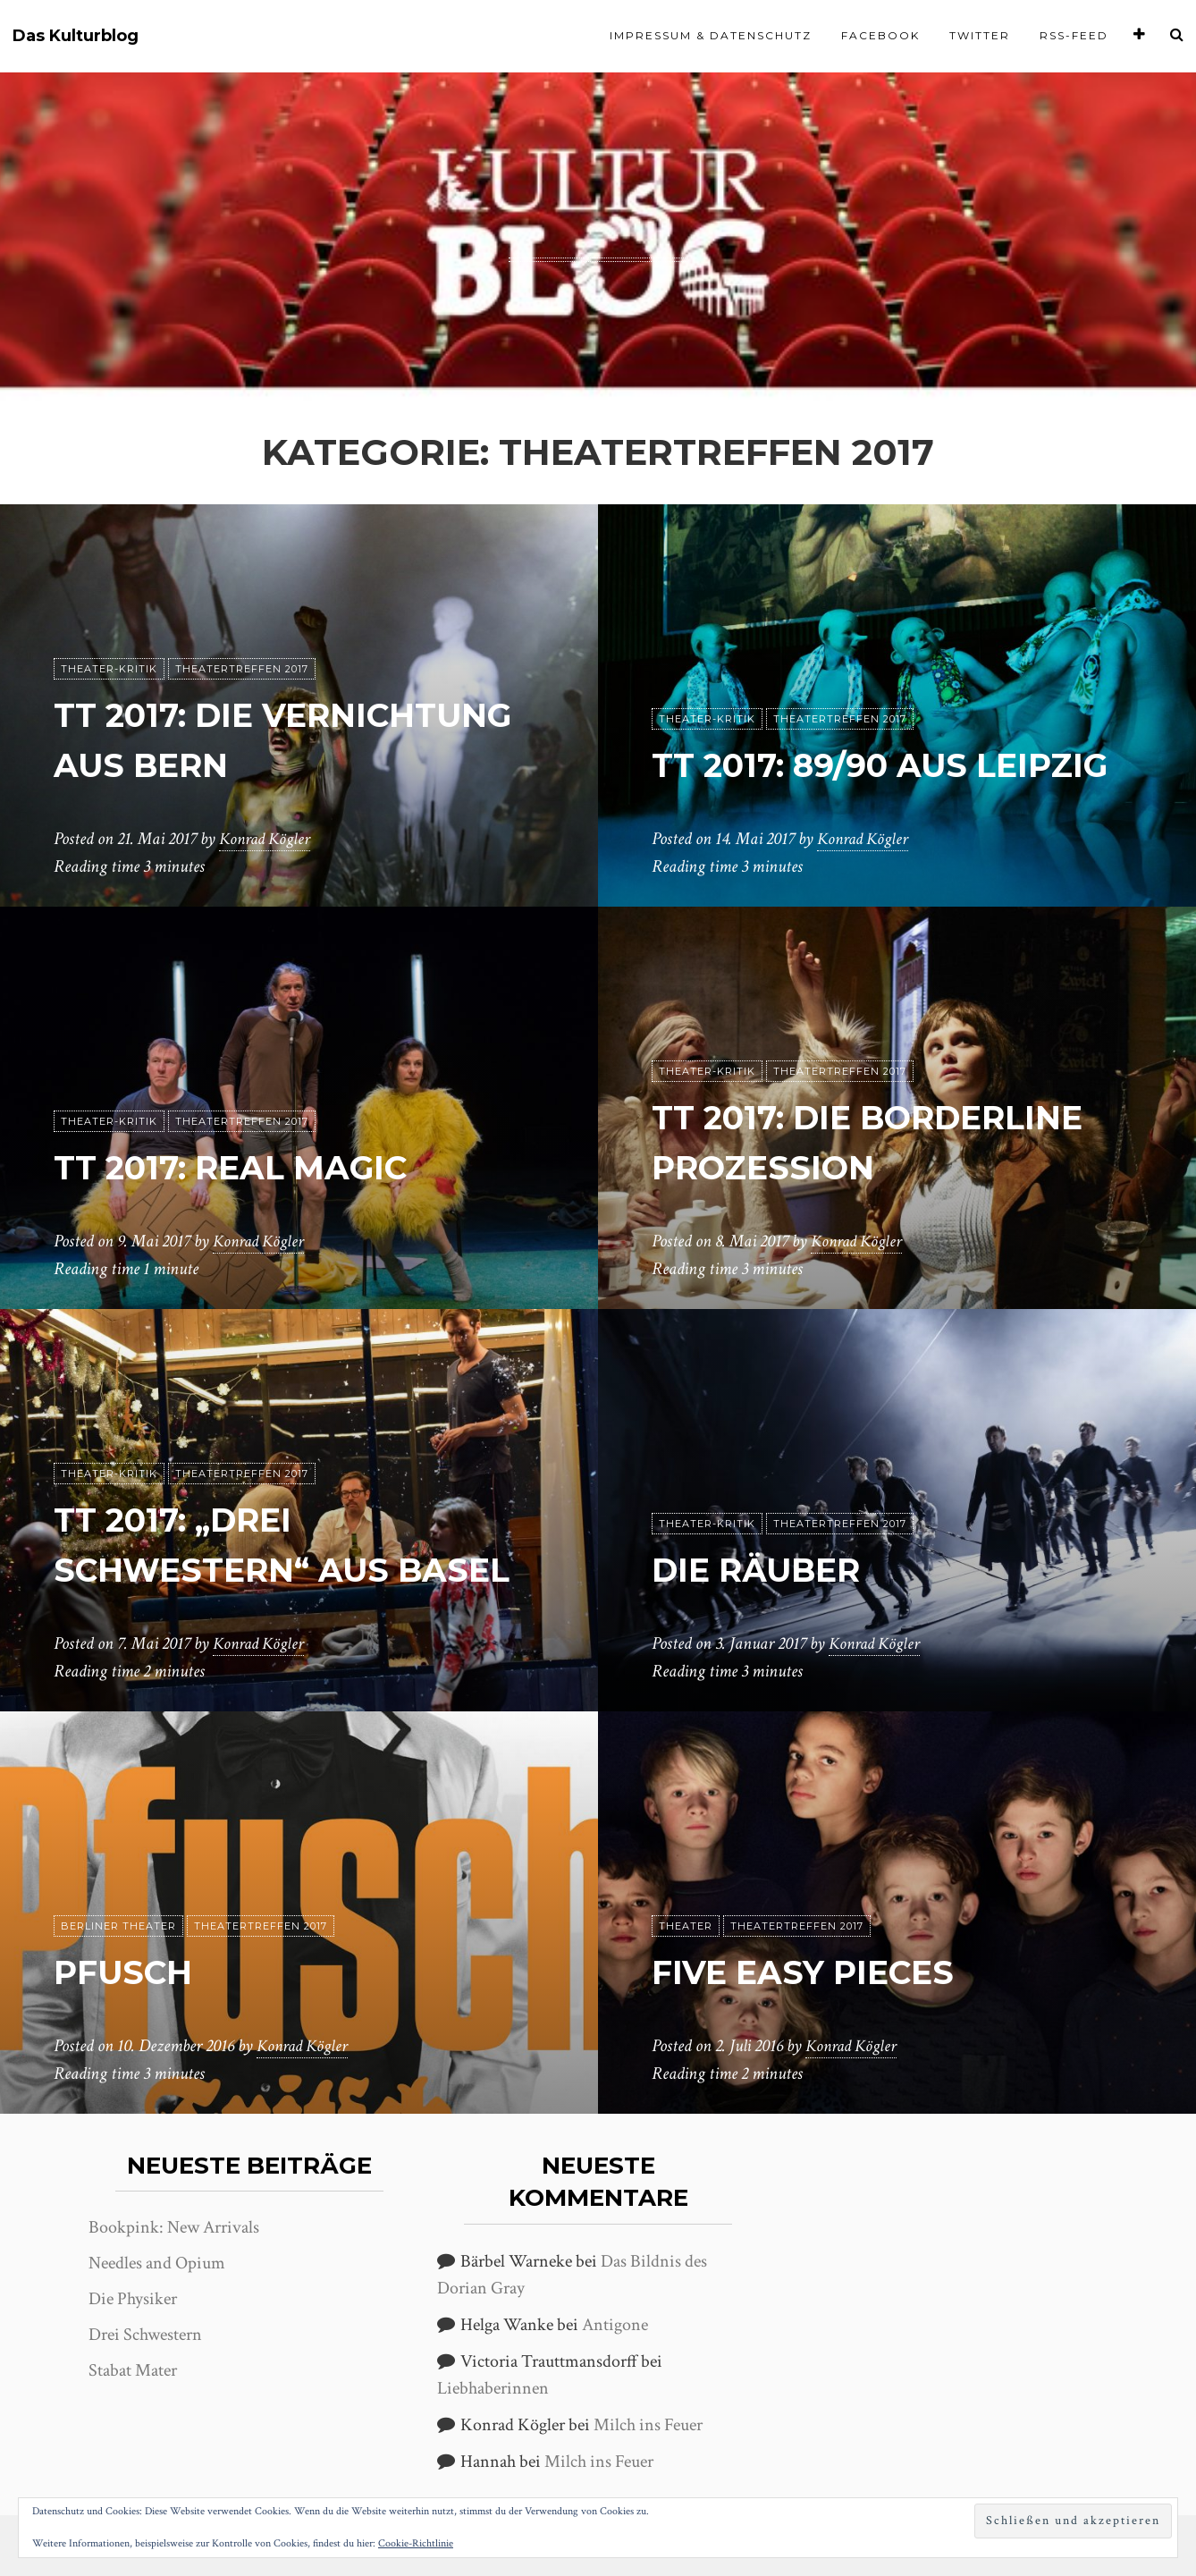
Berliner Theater (118, 1927)
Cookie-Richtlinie (415, 2543)
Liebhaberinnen (493, 2388)
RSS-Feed (1074, 35)
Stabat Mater (132, 2370)
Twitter (979, 35)
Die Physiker (132, 2298)
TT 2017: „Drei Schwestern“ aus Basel (237, 1520)
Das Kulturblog (76, 36)
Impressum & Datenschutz (711, 35)
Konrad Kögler (267, 839)
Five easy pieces (817, 1972)
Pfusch (130, 1972)
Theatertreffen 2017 (241, 669)
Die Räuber (766, 1570)
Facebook (880, 35)
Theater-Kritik (109, 669)
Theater (685, 1927)
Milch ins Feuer (648, 2425)
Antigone (615, 2324)
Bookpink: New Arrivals (173, 2227)
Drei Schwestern (145, 2334)
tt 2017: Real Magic (250, 1167)
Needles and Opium (156, 2263)
